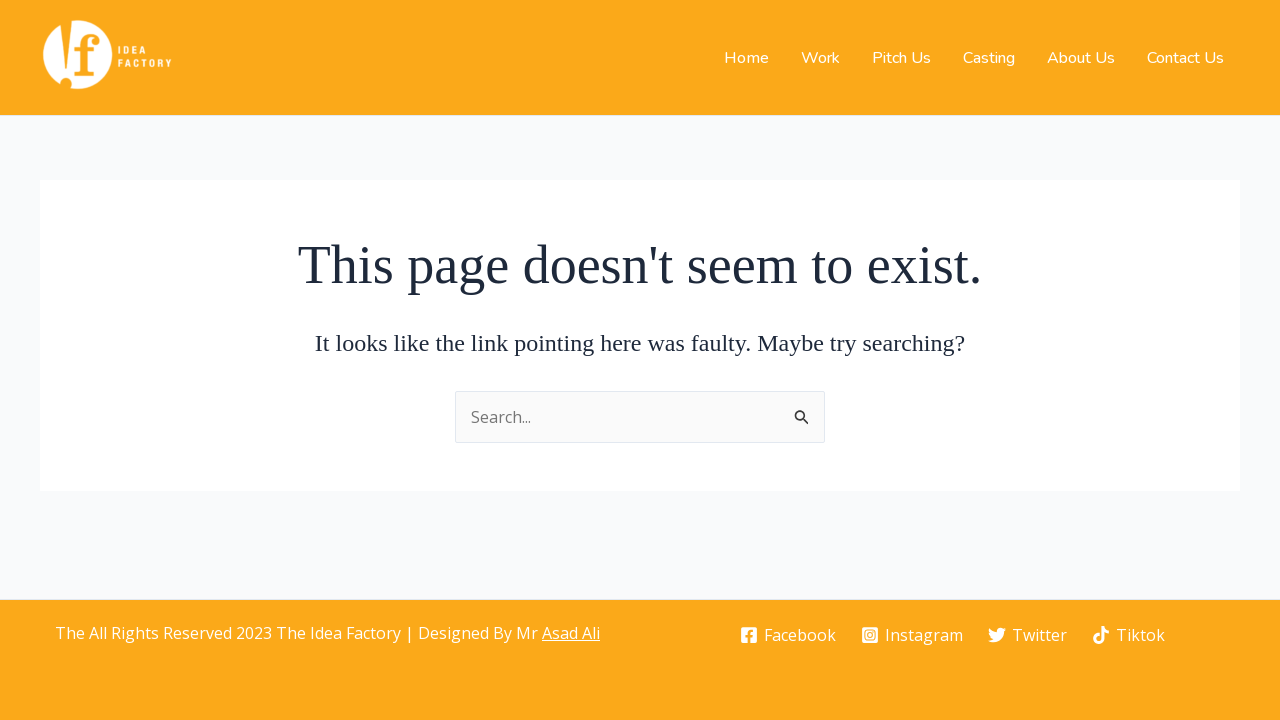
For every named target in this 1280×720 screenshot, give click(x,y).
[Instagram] (912, 635)
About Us (1081, 58)
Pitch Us (901, 58)
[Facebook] (788, 635)
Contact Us (1185, 58)
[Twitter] (1028, 635)
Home (746, 58)
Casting (989, 58)
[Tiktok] (1128, 635)
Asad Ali (571, 633)
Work (820, 58)
